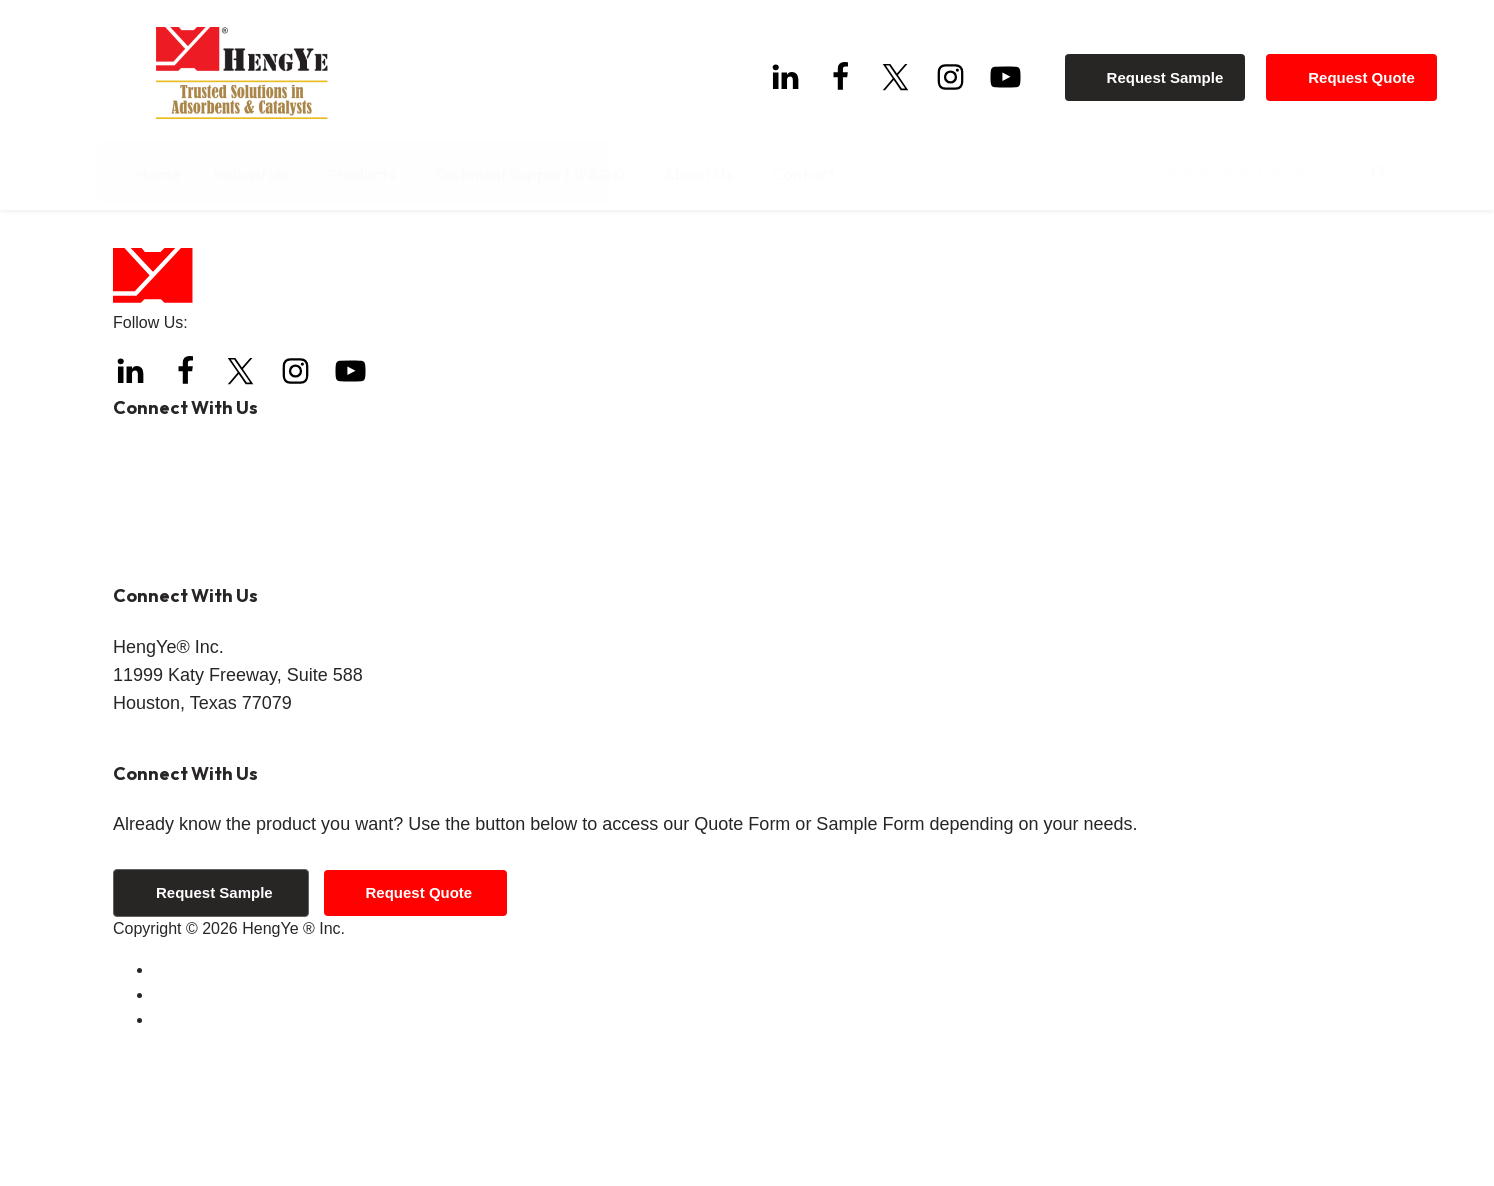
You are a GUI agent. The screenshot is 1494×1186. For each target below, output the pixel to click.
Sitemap (182, 1156)
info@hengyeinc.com (246, 697)
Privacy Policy (203, 1131)
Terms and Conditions (230, 1106)
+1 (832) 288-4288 (234, 592)
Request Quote (1368, 70)
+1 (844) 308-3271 (254, 627)
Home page (483, 311)
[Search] (1362, 175)
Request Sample (1172, 70)
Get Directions (163, 875)
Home (134, 259)
